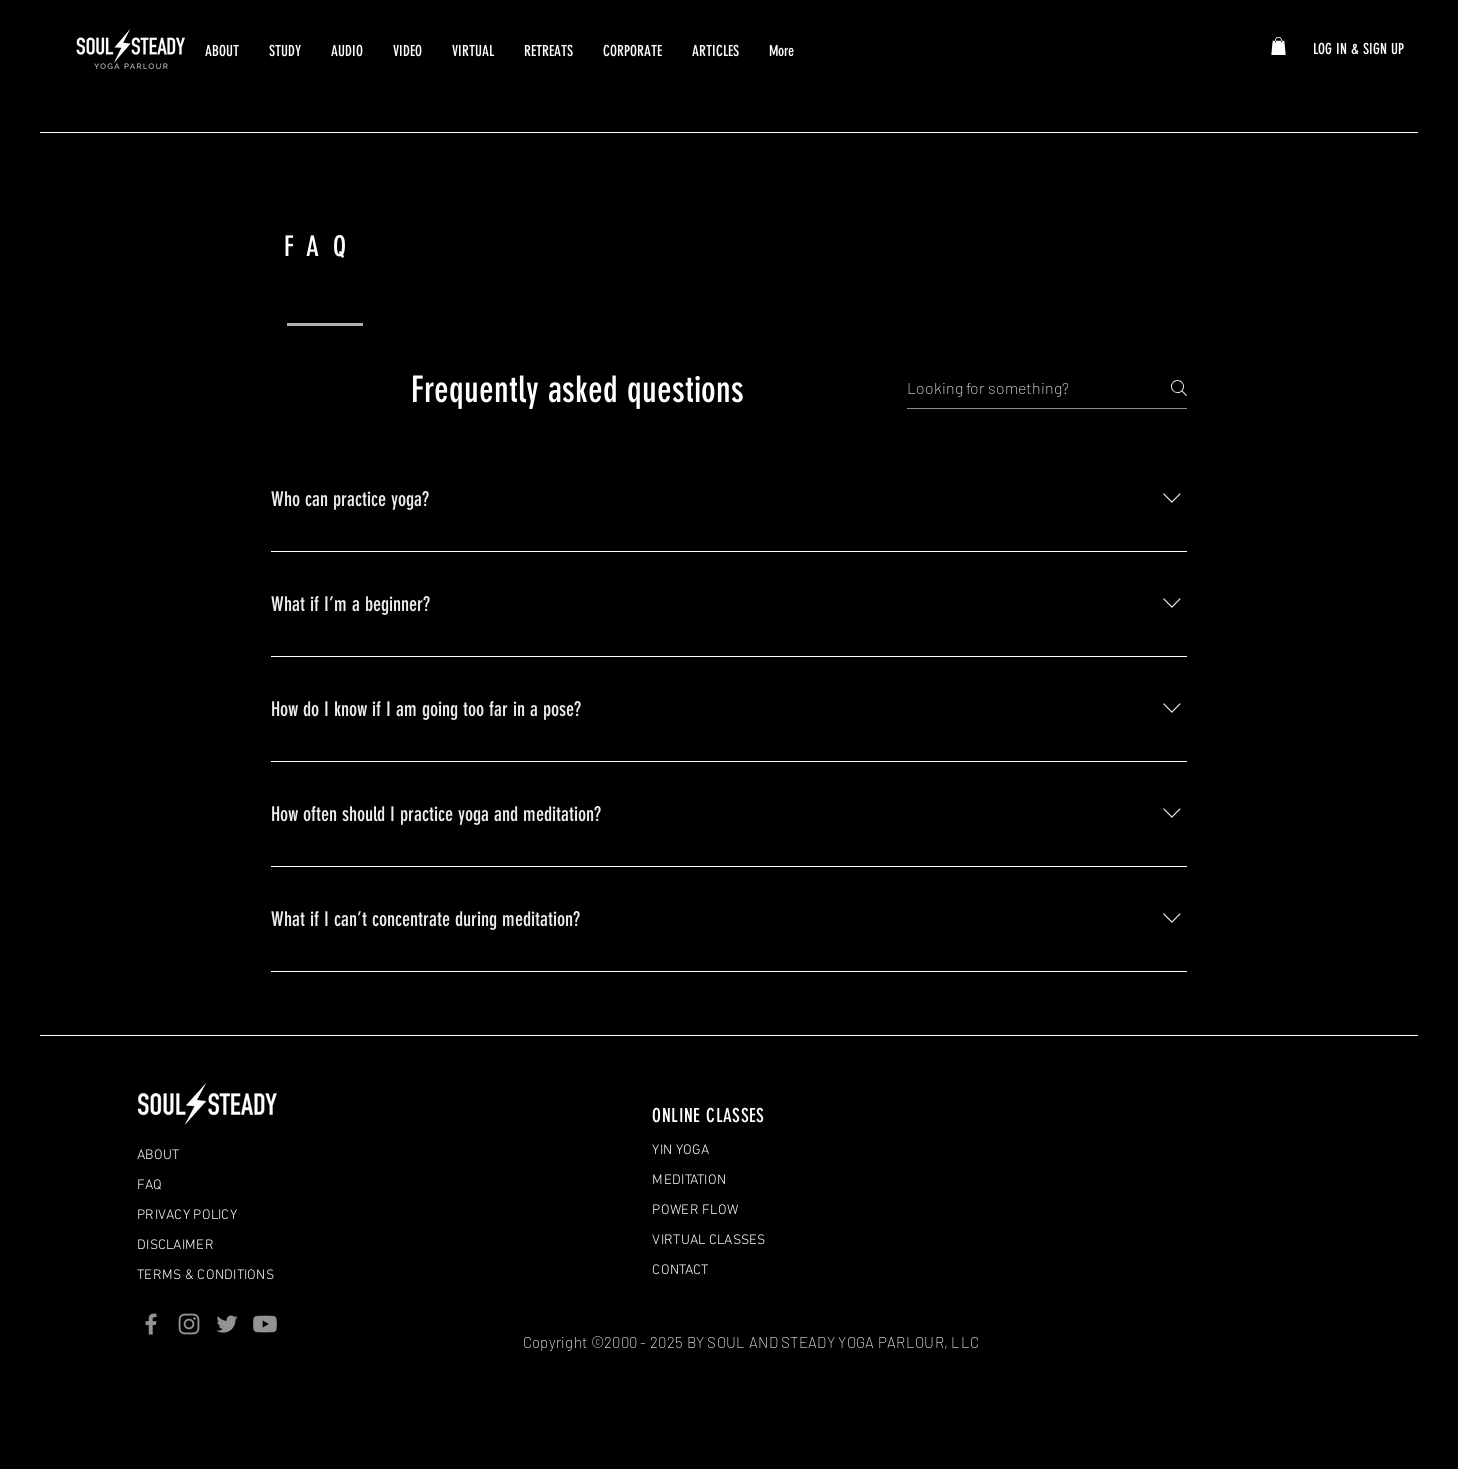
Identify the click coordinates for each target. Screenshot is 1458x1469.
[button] (1278, 46)
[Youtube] (265, 1324)
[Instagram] (189, 1324)
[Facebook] (151, 1324)
